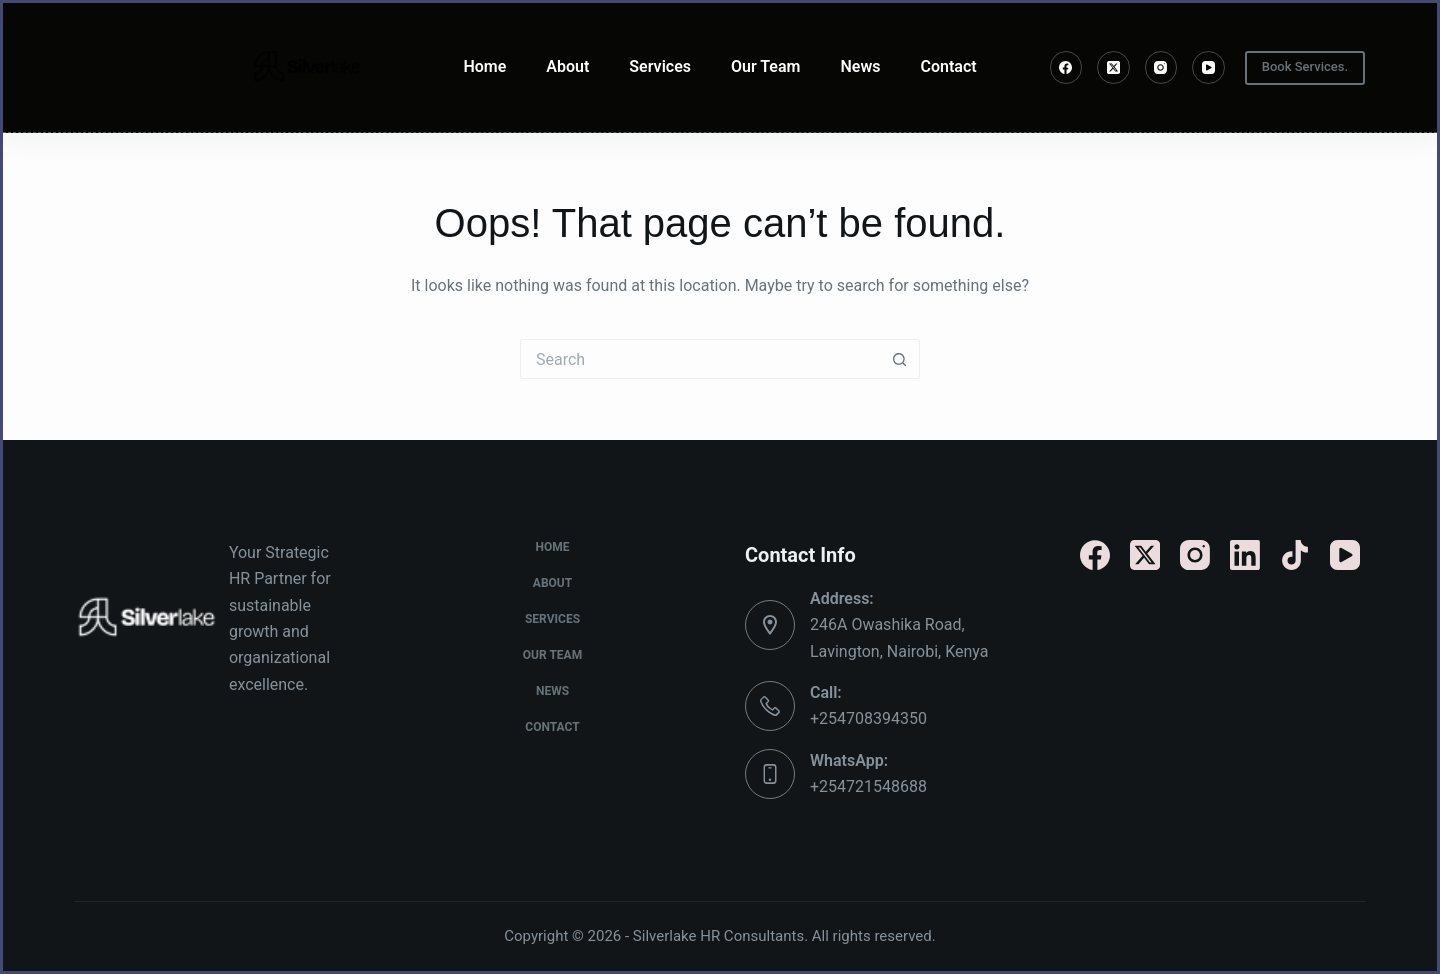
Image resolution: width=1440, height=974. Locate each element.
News (860, 66)
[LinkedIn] (1245, 555)
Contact (948, 66)
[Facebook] (1066, 67)
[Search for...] (700, 359)
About (567, 66)
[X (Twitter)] (1113, 67)
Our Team (766, 66)
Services (660, 66)
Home (484, 66)
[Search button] (900, 359)
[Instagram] (1161, 67)
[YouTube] (1208, 67)
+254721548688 (868, 786)
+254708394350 (868, 718)
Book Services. (1305, 66)
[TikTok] (1295, 555)
